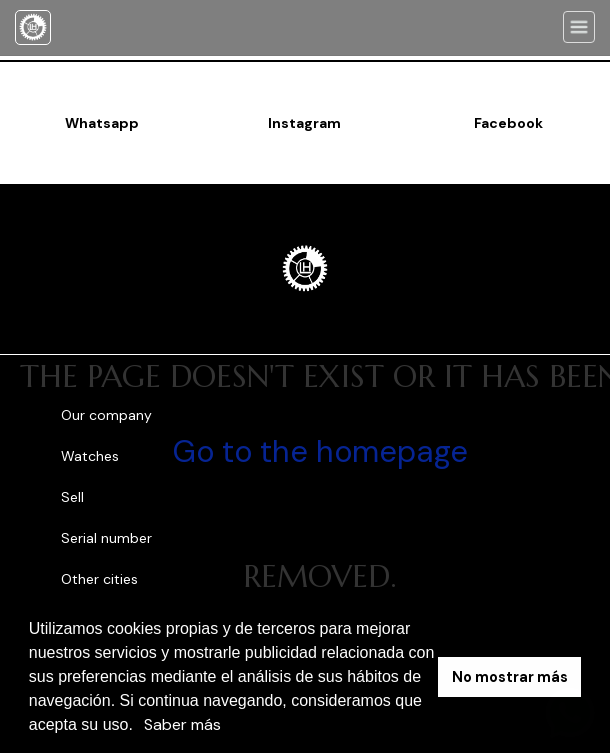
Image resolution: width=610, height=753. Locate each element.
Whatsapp (102, 123)
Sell (72, 497)
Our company (106, 415)
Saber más (182, 724)
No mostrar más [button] (510, 677)
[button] (140, 727)
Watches (90, 456)
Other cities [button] (101, 579)
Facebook (508, 123)
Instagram (304, 123)
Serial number (106, 538)
